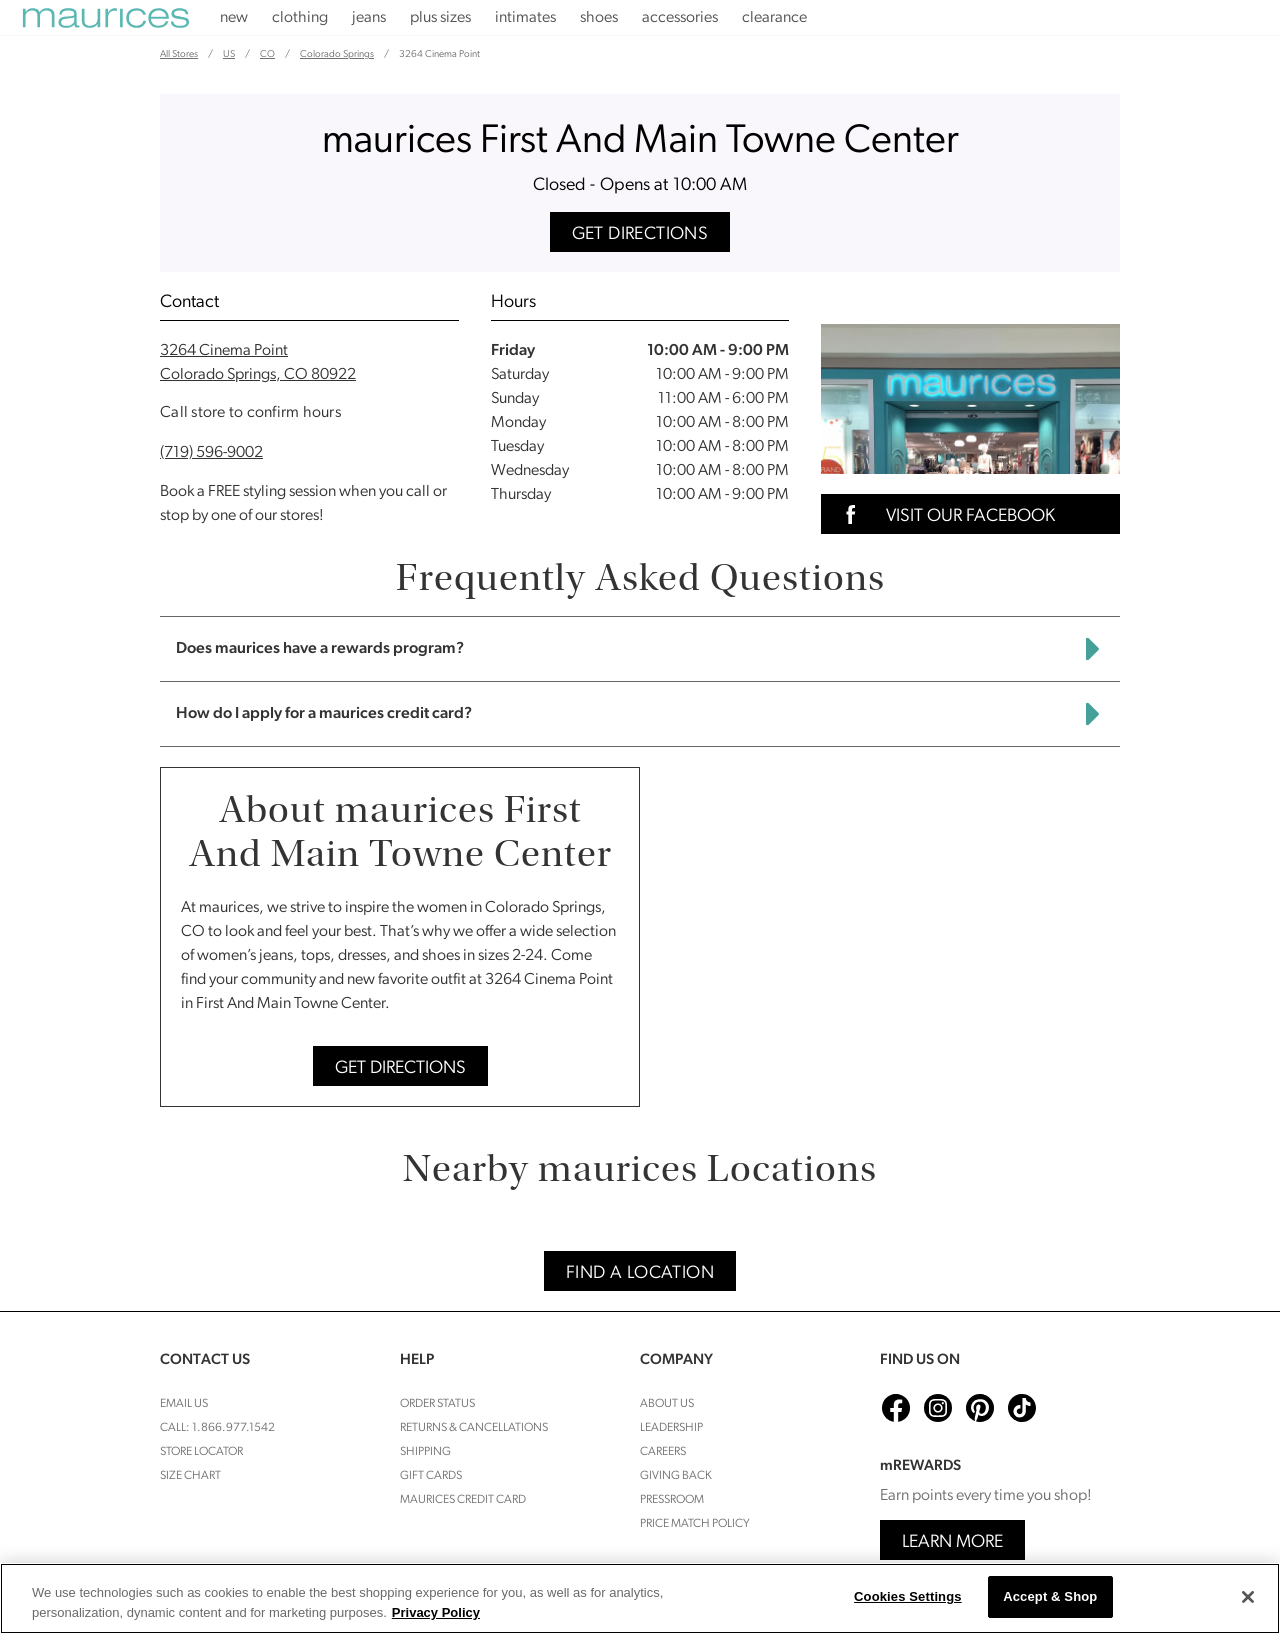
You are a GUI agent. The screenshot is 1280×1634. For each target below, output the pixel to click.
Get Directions (640, 234)
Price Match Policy (695, 1524)
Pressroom (672, 1500)
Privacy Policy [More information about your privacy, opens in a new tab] (436, 1612)
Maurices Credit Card (463, 1500)
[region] (640, 1598)
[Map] (887, 937)
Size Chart (190, 1476)
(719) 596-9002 (211, 453)
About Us (667, 1404)
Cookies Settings (908, 1596)
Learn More (952, 1542)
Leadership (671, 1428)
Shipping (425, 1452)
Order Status (437, 1404)
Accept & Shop (1050, 1596)
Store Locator (201, 1452)
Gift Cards (431, 1476)
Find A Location (640, 1273)
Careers (663, 1452)
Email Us (184, 1404)
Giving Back (676, 1476)
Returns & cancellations (474, 1428)
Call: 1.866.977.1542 (217, 1428)
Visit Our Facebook (944, 514)
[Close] (1248, 1597)
